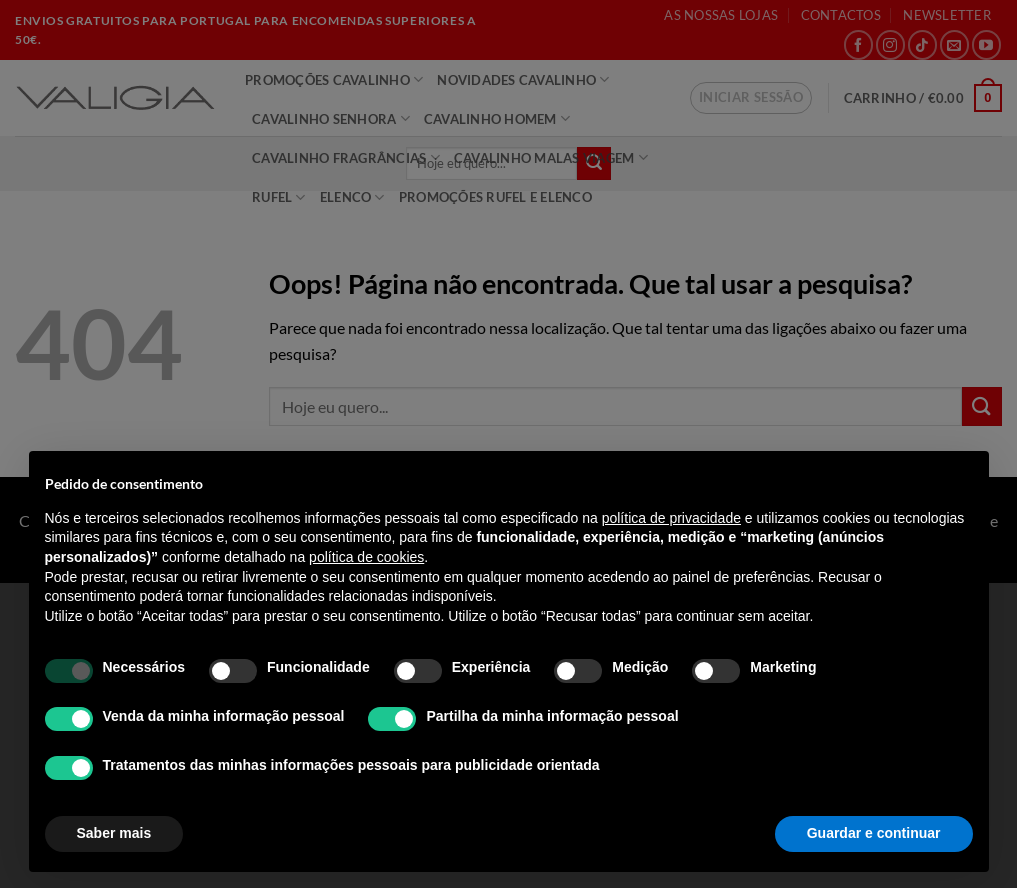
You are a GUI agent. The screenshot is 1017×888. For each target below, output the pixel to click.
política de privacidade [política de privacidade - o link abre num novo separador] (671, 518)
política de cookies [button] (366, 557)
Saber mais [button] (114, 833)
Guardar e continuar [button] (874, 833)
